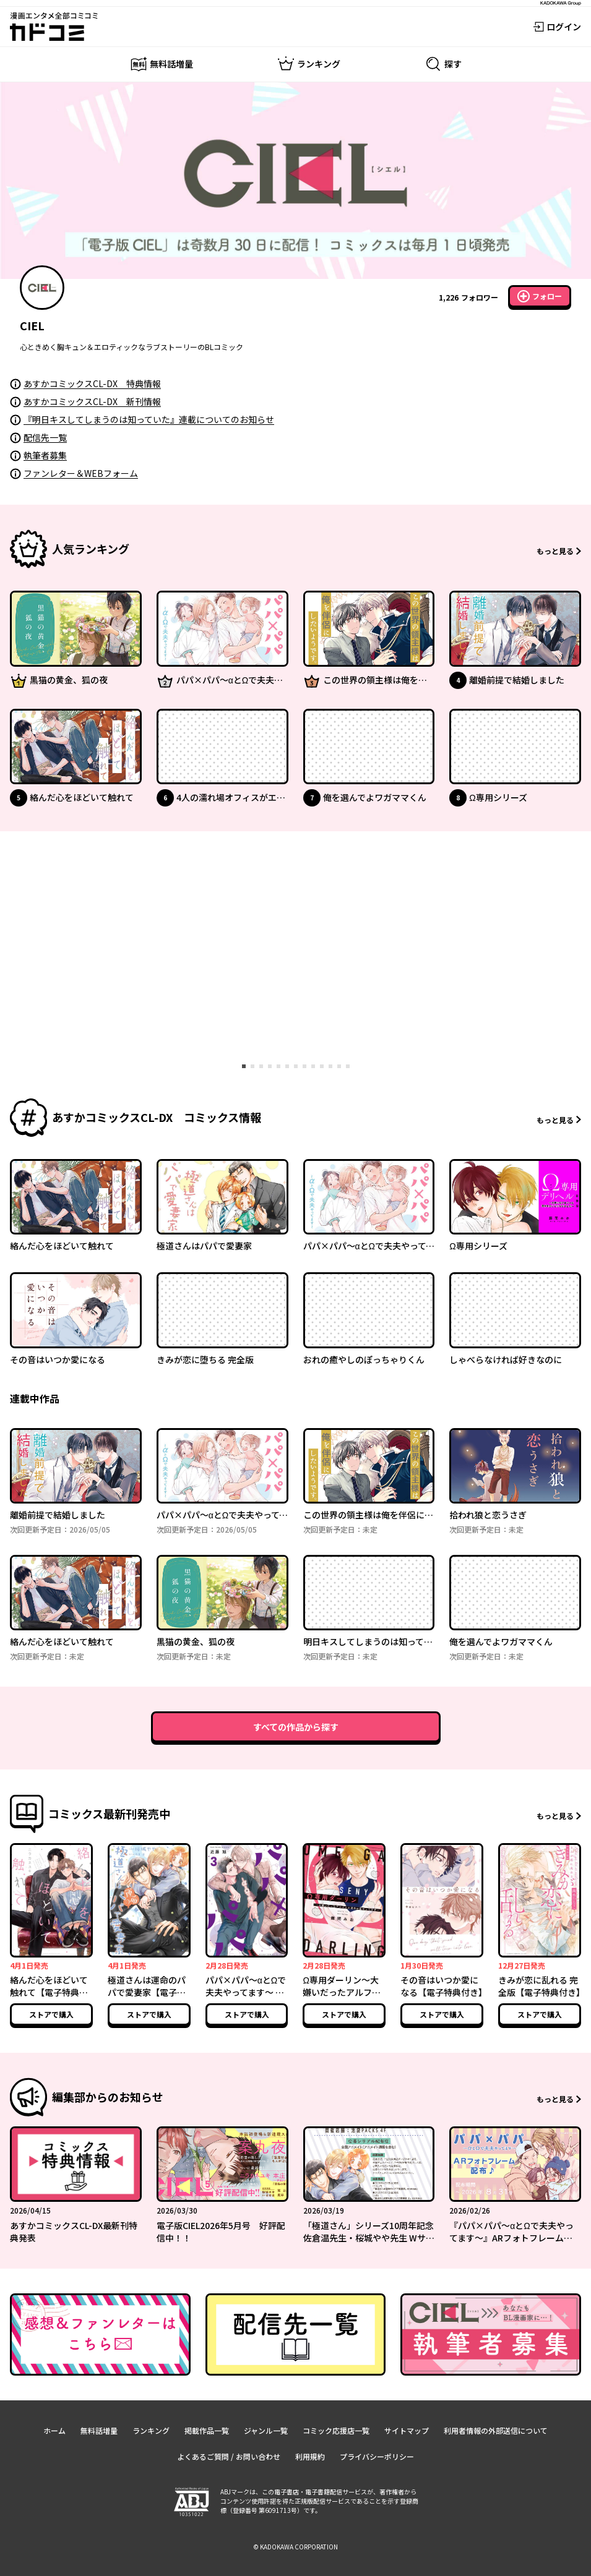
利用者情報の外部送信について (496, 2430)
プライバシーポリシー (377, 2456)
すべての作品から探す (296, 1727)
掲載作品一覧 (206, 2430)
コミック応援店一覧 (336, 2430)
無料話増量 (99, 2430)
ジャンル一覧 (266, 2430)
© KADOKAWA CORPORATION (295, 2546)
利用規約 (310, 2456)
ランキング (151, 2430)
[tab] (244, 1066)
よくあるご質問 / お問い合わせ (228, 2456)
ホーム (54, 2430)
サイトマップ (406, 2430)
